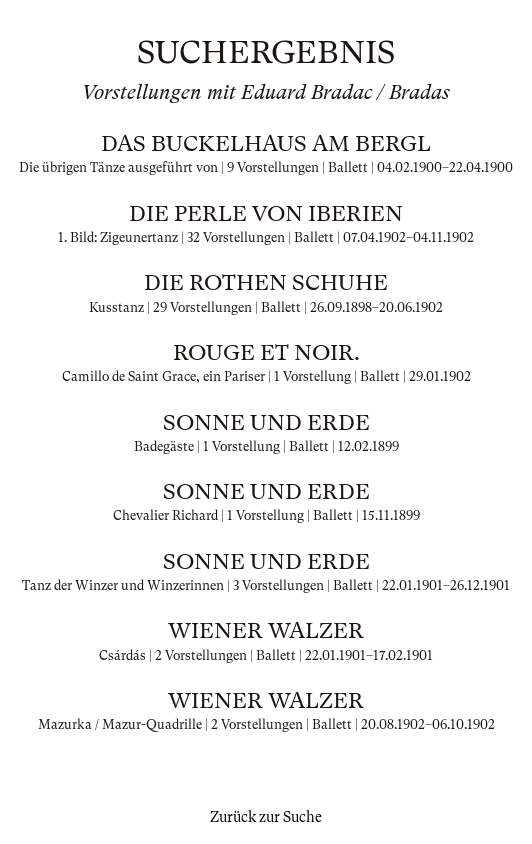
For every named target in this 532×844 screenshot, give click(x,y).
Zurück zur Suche (266, 817)
